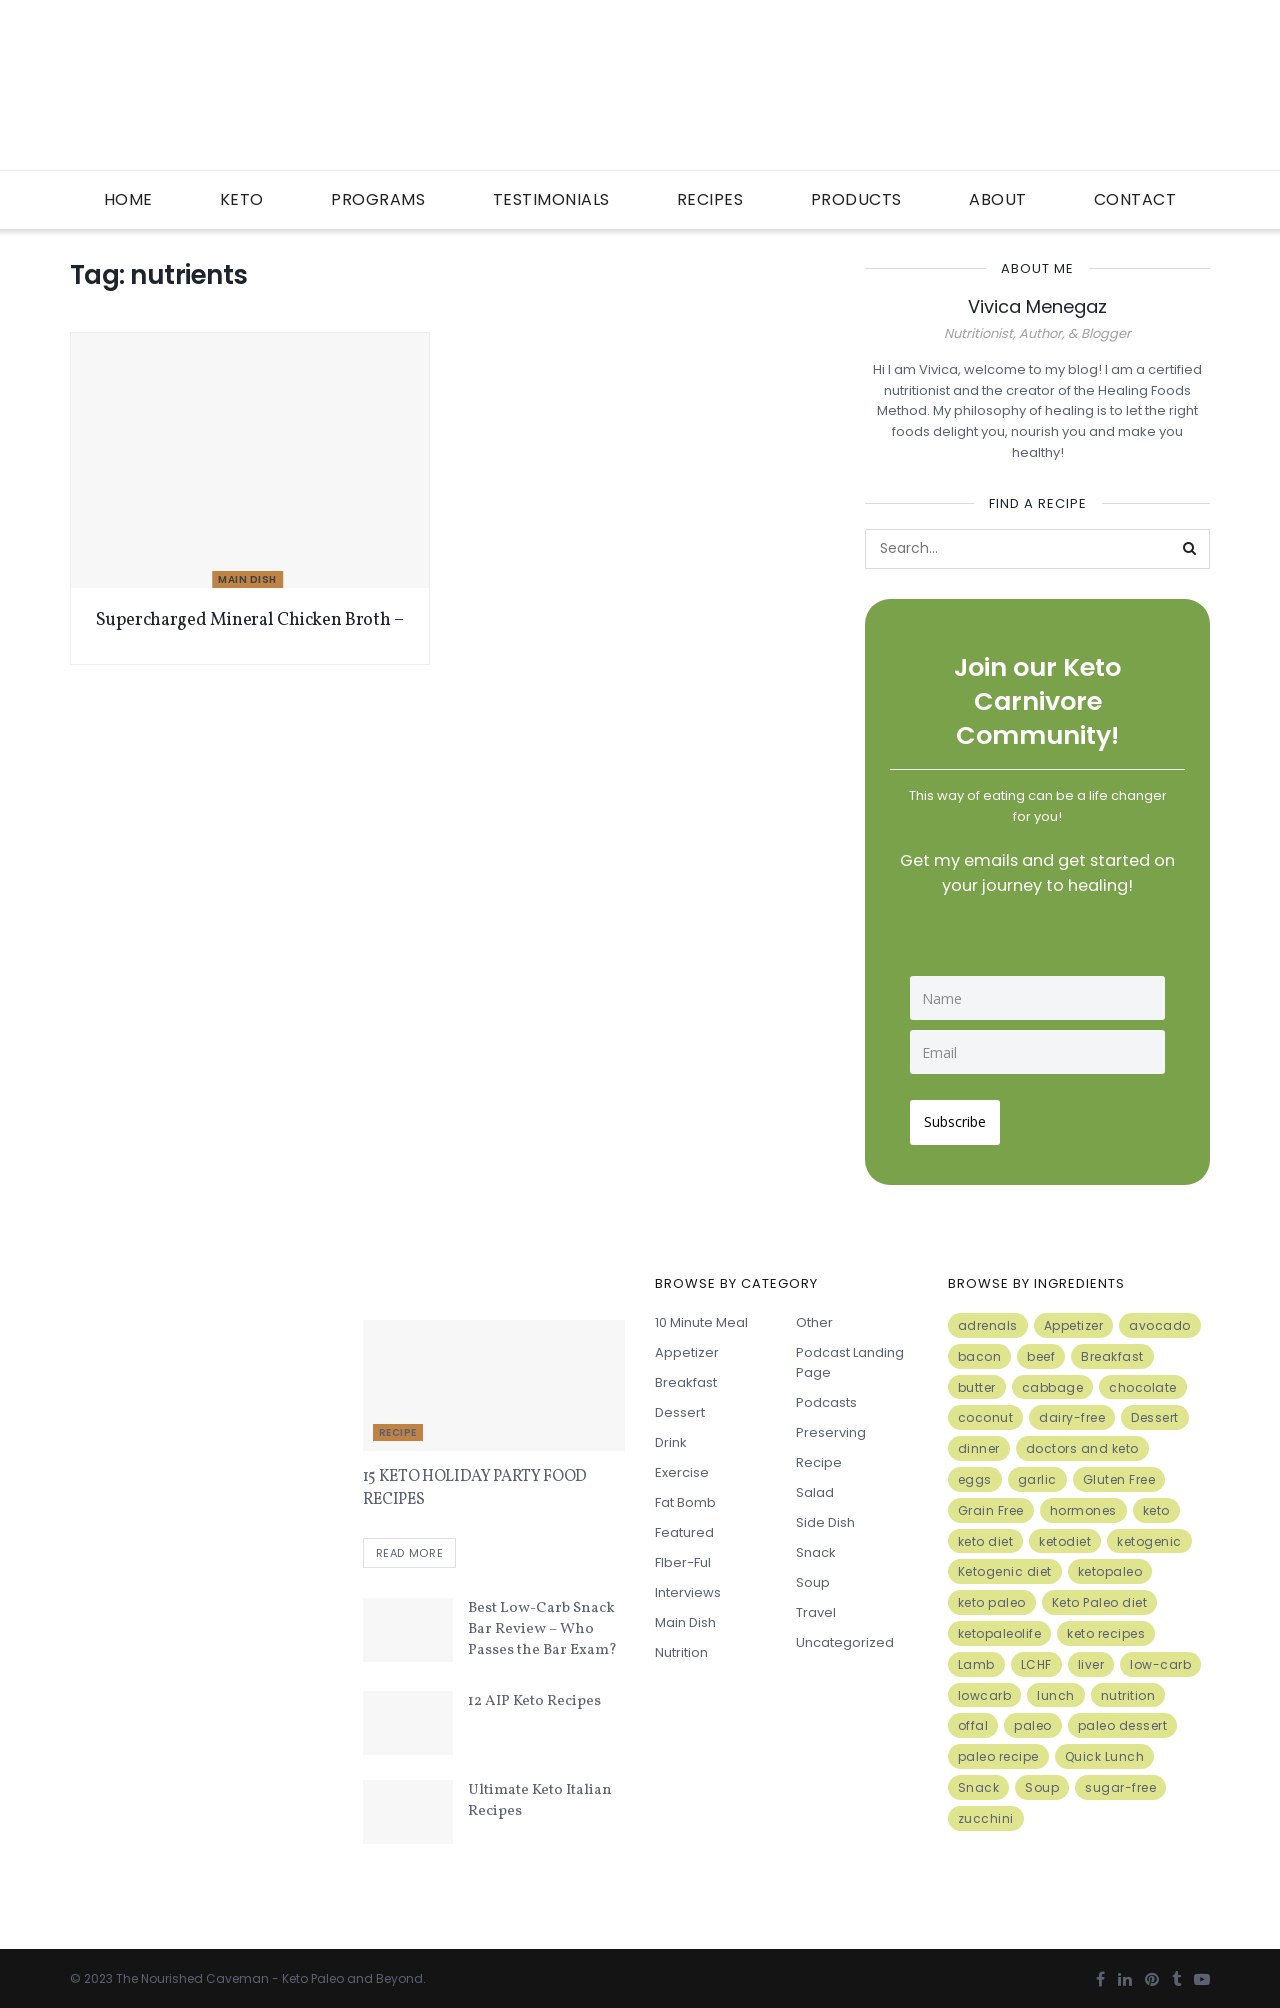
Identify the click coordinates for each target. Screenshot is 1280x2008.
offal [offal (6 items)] (973, 1720)
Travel (816, 1606)
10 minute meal (701, 1316)
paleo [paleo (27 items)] (1033, 1720)
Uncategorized (845, 1636)
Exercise (682, 1466)
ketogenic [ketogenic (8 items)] (1149, 1535)
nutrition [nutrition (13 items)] (1128, 1689)
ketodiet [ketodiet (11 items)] (1065, 1535)
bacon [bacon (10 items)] (980, 1350)
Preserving (831, 1426)
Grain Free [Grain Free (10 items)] (991, 1504)
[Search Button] (1190, 549)
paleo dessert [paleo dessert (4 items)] (1123, 1720)
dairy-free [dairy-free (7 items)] (1072, 1412)
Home (128, 199)
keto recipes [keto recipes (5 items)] (1106, 1627)
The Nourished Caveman (192, 1974)
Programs (378, 199)
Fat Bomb (685, 1496)
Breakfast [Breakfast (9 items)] (1112, 1350)
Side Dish (825, 1516)
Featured (684, 1526)
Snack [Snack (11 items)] (979, 1781)
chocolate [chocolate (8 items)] (1143, 1381)
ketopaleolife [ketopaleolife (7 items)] (1000, 1627)
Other (814, 1316)
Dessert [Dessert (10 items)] (1155, 1412)
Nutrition (681, 1646)
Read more (410, 1549)
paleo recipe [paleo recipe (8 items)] (998, 1750)
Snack (816, 1546)
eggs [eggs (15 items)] (975, 1473)
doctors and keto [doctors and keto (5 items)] (1082, 1442)
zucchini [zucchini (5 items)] (986, 1812)
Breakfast (686, 1376)
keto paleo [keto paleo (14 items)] (992, 1596)
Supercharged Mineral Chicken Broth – (249, 620)
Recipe (398, 1426)
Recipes (710, 199)
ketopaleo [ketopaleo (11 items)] (1110, 1566)
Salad (815, 1486)
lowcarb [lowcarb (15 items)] (985, 1689)
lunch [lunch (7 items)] (1056, 1689)
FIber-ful (683, 1556)
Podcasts (826, 1396)
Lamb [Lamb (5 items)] (976, 1658)
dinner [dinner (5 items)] (979, 1442)
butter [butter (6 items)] (977, 1381)
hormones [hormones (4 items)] (1083, 1504)
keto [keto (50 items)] (1156, 1504)
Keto (242, 199)
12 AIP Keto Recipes (534, 1697)
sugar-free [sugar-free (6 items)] (1120, 1781)
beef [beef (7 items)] (1041, 1350)
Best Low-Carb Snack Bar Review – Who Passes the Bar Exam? (542, 1625)
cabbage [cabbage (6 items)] (1053, 1381)
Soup (813, 1576)
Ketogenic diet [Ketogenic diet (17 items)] (1005, 1566)
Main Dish (247, 579)
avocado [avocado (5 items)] (1160, 1319)
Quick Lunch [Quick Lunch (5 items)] (1105, 1750)
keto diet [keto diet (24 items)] (986, 1535)
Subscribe (961, 1115)
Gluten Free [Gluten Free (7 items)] (1119, 1473)
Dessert (680, 1406)
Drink (671, 1436)
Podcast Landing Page (850, 1356)
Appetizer (687, 1346)
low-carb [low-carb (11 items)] (1160, 1658)
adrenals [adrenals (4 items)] (988, 1319)
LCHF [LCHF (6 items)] (1036, 1658)
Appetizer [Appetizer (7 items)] (1074, 1319)
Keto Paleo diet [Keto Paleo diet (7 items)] (1100, 1596)
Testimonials (551, 199)
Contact (1135, 199)
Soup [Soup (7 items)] (1042, 1781)
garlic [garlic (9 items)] (1037, 1473)
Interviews (688, 1586)
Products (856, 199)
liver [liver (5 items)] (1091, 1658)
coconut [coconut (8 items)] (986, 1412)
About (998, 199)
